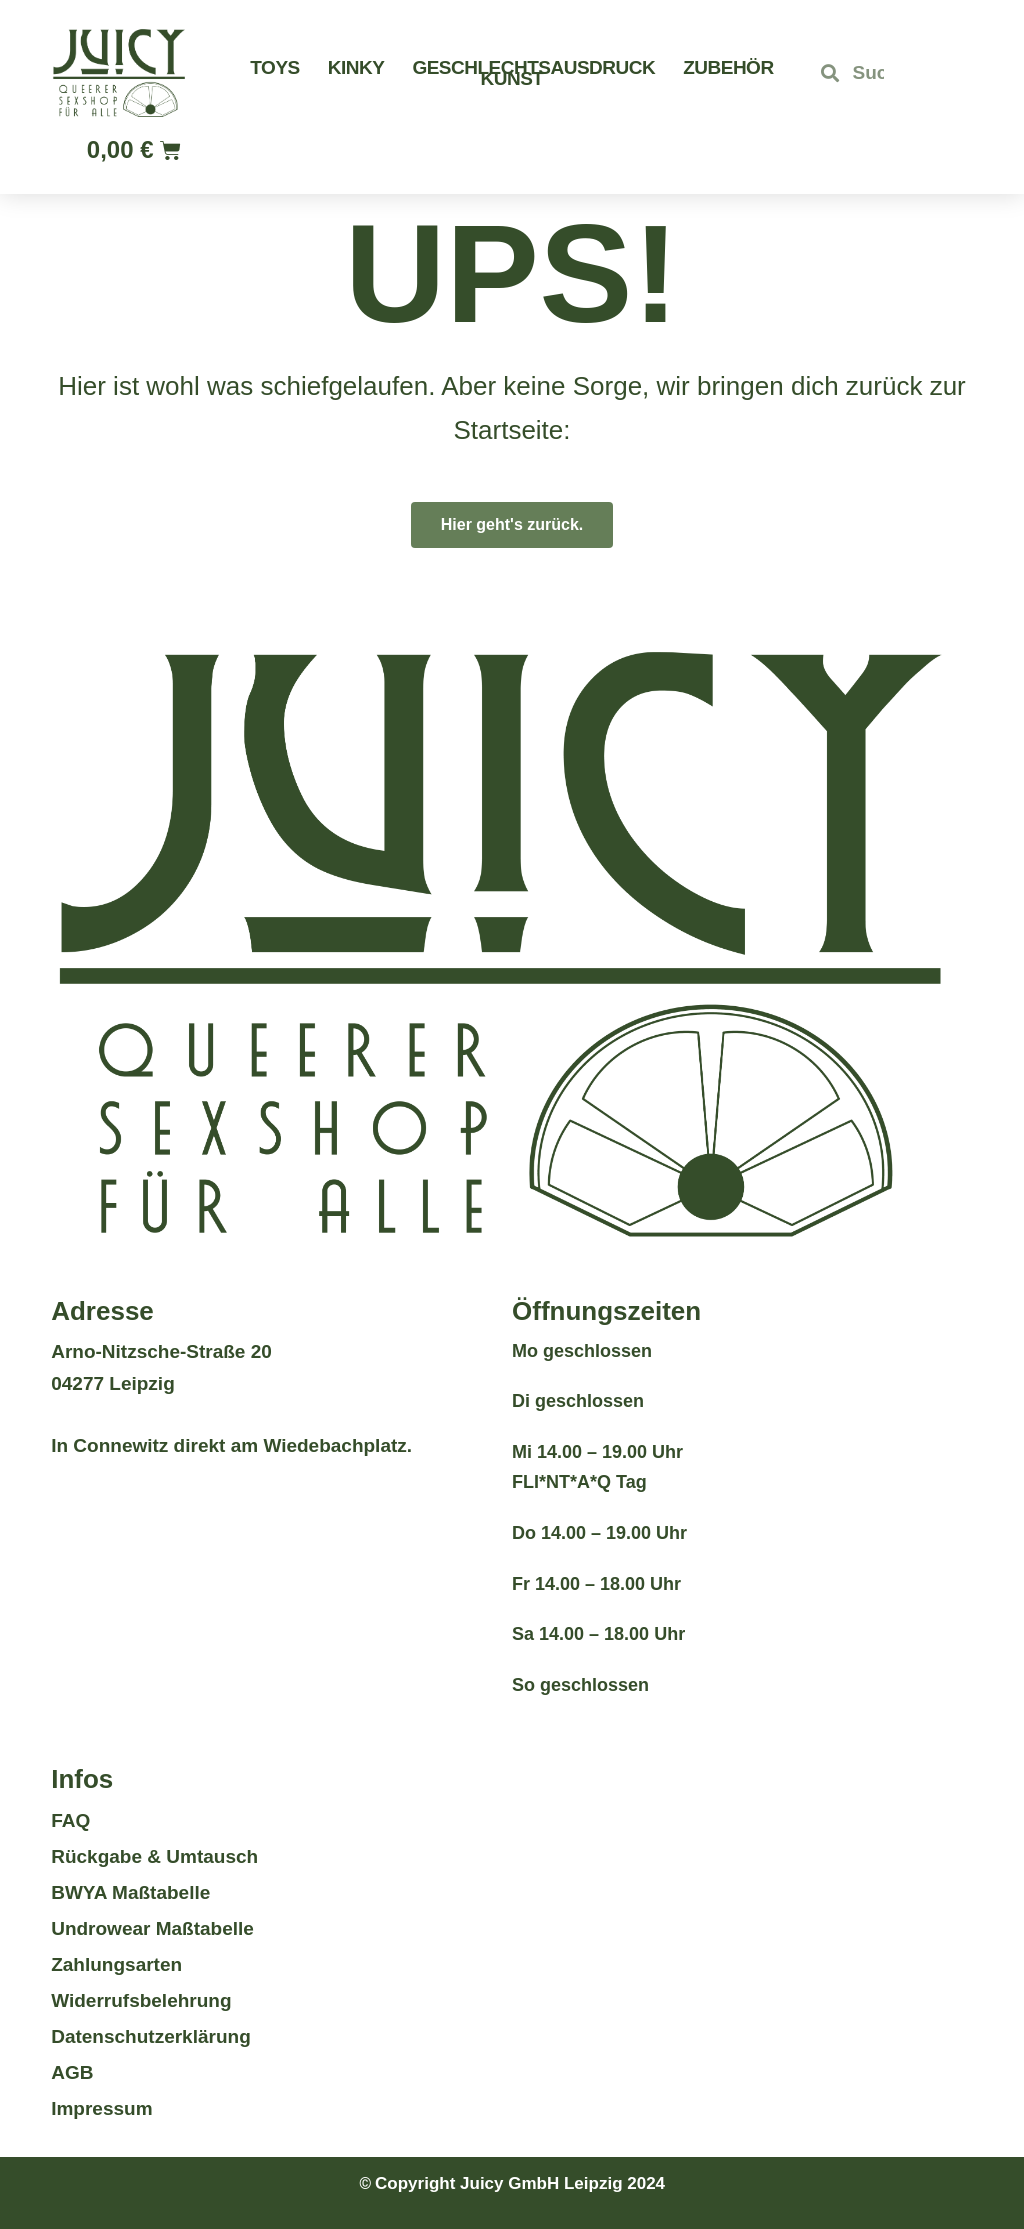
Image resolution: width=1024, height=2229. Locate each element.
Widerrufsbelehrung (141, 2000)
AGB (72, 2072)
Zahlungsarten (116, 1964)
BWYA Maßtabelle (130, 1892)
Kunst (512, 78)
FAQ (70, 1820)
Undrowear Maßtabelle (152, 1928)
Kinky (356, 67)
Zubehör (728, 67)
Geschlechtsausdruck (533, 67)
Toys (274, 67)
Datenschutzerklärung (151, 2036)
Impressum (101, 2108)
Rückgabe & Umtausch (154, 1856)
